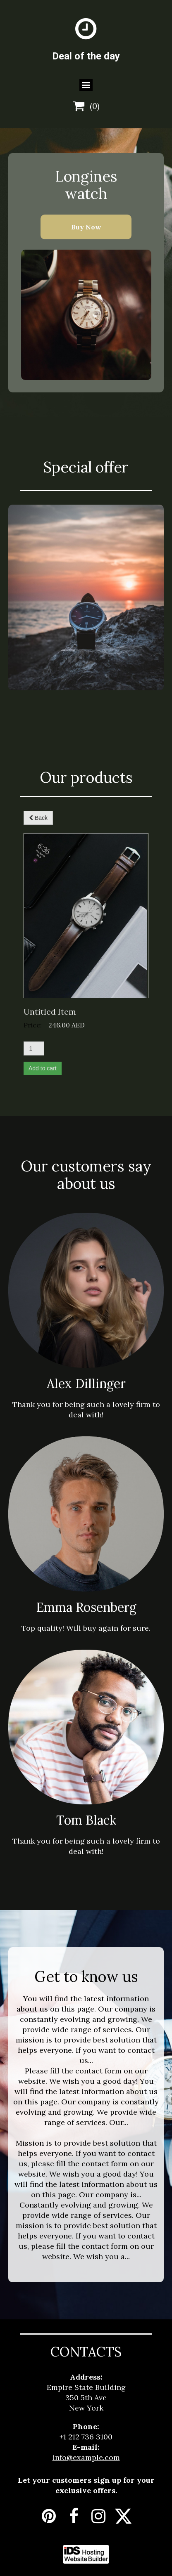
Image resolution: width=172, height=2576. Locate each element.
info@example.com (86, 2457)
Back (38, 818)
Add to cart (43, 1068)
